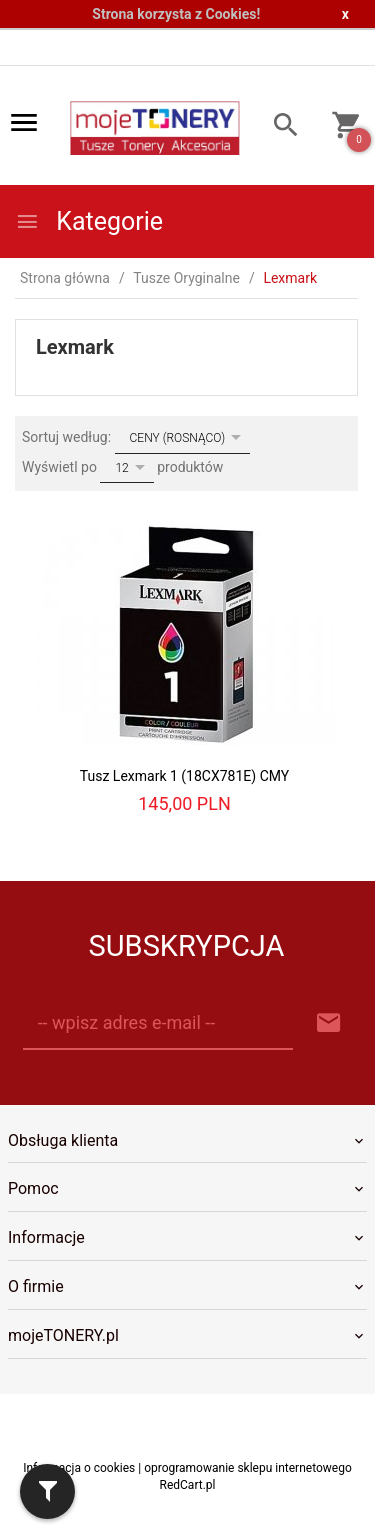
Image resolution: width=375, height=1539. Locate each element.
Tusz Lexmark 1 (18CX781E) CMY (184, 776)
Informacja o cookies (79, 1468)
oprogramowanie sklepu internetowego (248, 1468)
